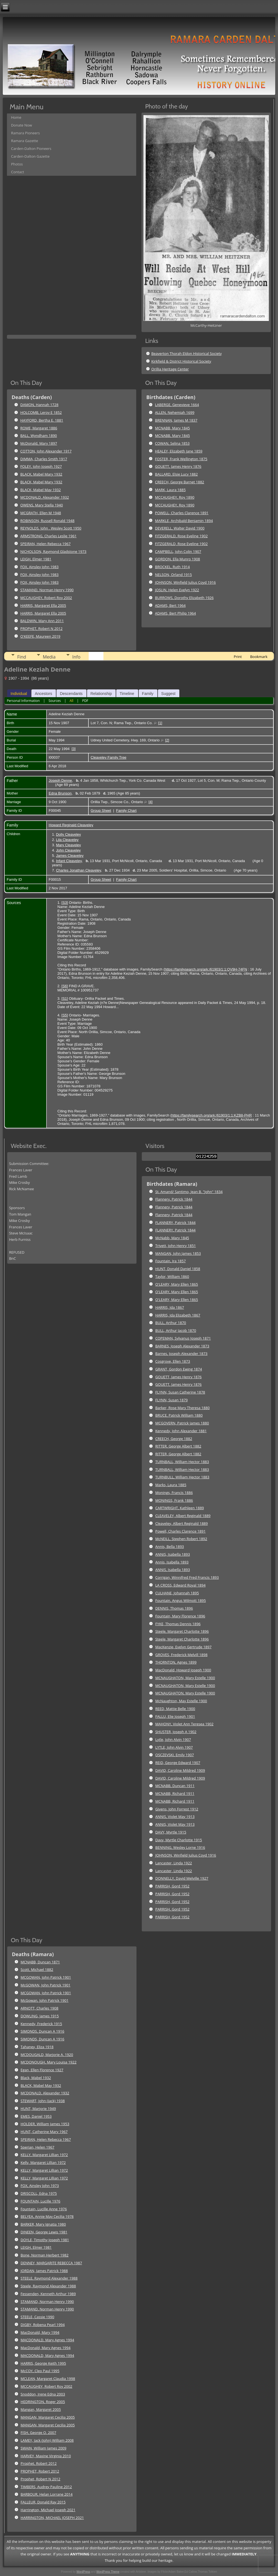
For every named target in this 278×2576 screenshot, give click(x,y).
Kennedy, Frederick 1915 (41, 2023)
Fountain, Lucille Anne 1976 (44, 2208)
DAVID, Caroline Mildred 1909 (180, 1770)
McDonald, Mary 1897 (38, 443)
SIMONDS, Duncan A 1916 (42, 2031)
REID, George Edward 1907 (177, 1762)
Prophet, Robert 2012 (39, 2463)
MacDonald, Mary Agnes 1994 (46, 2347)
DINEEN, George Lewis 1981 (44, 2231)
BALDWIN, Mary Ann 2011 (42, 620)
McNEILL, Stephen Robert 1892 (181, 1538)
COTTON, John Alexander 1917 (45, 451)
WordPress (83, 2571)
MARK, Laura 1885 (170, 489)
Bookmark (258, 656)
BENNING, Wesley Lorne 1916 (180, 1847)
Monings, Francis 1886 (174, 1492)
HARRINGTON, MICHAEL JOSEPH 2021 (52, 2517)
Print (238, 656)
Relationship (101, 693)
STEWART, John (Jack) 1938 (43, 2100)
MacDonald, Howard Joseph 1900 (183, 1669)
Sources (54, 700)
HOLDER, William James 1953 (45, 2123)
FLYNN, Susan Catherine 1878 (180, 1392)
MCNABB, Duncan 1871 (40, 1961)
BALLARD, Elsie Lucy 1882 (176, 474)
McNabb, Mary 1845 (172, 1237)
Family (147, 693)
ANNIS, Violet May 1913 (175, 1816)
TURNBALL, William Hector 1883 (182, 1461)
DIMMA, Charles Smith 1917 (43, 458)
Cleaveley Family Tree (108, 757)
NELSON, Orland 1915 (173, 574)
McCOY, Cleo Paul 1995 (40, 2370)
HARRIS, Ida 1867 (169, 1307)
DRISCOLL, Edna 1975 (39, 2193)
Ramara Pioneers (25, 132)
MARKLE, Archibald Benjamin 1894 (184, 520)
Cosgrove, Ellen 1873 (172, 1361)
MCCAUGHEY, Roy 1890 (175, 497)
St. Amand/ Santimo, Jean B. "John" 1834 (189, 1191)
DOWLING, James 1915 (40, 2015)
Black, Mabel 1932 (36, 2077)
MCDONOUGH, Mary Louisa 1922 (48, 2062)
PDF (85, 700)
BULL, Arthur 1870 (170, 1322)
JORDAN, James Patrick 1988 (44, 2270)
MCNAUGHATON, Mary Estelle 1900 (185, 1677)
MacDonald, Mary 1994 (40, 2332)
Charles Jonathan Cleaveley (78, 870)
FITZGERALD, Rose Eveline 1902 (181, 535)
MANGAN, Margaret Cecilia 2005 (48, 2417)
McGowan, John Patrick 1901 (44, 2000)
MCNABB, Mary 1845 (172, 427)
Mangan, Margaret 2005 (41, 2409)
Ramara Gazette (24, 140)
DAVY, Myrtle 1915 (170, 1832)
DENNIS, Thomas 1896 (174, 1608)
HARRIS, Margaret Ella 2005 (43, 605)
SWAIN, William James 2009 (43, 2448)
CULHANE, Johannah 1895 (177, 1592)
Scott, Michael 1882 (37, 1969)
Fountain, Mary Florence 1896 (180, 1616)
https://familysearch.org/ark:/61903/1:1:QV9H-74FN (206, 969)
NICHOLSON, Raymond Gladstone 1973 (53, 551)
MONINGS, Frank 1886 (174, 1500)
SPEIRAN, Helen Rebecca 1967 (45, 543)
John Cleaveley (68, 850)
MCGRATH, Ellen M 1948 (40, 512)
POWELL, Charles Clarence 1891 (182, 512)
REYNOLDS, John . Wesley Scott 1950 (50, 528)
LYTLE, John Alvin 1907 (174, 1747)
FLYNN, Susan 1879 (171, 1399)
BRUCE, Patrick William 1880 (179, 1415)
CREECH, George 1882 (173, 1438)
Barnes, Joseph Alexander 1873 (181, 1353)
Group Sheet (101, 810)
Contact (17, 171)
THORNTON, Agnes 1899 (176, 1662)
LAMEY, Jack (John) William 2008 (47, 2440)
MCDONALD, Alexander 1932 (44, 497)
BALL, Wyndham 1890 (38, 435)
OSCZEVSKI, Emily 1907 (174, 1754)
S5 (65, 1015)
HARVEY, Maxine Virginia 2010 (46, 2455)
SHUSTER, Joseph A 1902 (176, 1731)
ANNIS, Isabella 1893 (172, 1554)
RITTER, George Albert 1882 (178, 1446)
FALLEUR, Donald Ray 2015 (43, 2502)
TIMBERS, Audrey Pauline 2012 (46, 2486)
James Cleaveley (69, 855)
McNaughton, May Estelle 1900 (181, 1700)
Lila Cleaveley (67, 840)
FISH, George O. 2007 (38, 2432)
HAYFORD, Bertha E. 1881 (41, 420)
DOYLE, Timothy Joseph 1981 (45, 2239)
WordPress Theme (108, 2571)
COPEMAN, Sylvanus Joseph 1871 (183, 1338)
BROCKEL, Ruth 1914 (172, 566)
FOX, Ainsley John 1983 (39, 566)
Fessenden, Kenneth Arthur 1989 (48, 2293)
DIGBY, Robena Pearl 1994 (43, 2324)
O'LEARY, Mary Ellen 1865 (176, 1284)
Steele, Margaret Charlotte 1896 (182, 1631)
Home (16, 117)
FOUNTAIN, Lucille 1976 (40, 2201)
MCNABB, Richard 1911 (175, 1793)
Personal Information (23, 700)
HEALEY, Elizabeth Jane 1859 (179, 451)
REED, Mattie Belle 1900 (175, 1708)
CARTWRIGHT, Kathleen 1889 (179, 1507)
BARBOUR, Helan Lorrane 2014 (47, 2494)
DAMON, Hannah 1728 (39, 404)
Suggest (168, 693)
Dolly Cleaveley (68, 834)
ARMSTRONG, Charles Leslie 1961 (48, 535)
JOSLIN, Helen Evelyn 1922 (177, 589)
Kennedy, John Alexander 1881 (181, 1430)
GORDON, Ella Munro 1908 (177, 558)
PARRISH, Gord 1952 (172, 1886)
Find (21, 657)
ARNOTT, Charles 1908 (39, 2008)
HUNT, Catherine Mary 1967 (44, 2131)
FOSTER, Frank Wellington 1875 (181, 458)
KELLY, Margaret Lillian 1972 (44, 2154)
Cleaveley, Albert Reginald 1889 (181, 1523)
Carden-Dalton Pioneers (31, 148)
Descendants (71, 693)
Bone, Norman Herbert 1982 (44, 2255)
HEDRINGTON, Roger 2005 (43, 2401)
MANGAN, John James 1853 (178, 1253)
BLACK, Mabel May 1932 (40, 489)
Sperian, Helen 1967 (37, 2147)
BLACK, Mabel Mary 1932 (41, 474)
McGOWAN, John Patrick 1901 (45, 1985)
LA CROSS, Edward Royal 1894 (180, 1585)
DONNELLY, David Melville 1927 (182, 1878)
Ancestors (43, 693)
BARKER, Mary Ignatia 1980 (43, 2224)
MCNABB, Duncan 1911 (175, 1785)
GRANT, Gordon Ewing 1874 (178, 1369)
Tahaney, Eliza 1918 (37, 2046)
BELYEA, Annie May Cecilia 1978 (47, 2216)
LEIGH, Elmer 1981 (35, 558)
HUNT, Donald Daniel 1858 (177, 1268)
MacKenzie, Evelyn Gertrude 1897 (183, 1646)
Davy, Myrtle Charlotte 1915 (178, 1839)
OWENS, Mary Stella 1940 (41, 505)
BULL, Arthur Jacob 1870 (175, 1330)
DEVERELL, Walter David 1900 (180, 528)
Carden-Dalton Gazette (30, 156)
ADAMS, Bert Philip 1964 (175, 613)
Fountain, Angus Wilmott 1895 (180, 1600)
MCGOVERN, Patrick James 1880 (182, 1423)
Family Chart (126, 810)
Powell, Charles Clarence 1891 (180, 1531)
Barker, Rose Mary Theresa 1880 (182, 1407)
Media (49, 657)
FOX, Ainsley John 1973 (40, 2185)
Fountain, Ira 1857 (170, 1260)
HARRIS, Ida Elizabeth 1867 (177, 1315)
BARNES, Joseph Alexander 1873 (182, 1345)
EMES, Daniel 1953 (36, 2116)
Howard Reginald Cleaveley (71, 825)
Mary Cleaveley (68, 845)
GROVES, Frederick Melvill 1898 (181, 1654)
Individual (19, 693)
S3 (65, 902)
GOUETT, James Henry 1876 (178, 466)
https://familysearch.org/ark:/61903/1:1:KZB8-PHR (212, 1115)
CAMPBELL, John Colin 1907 (178, 551)
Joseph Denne (60, 780)
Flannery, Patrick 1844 (173, 1199)
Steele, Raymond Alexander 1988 (48, 2285)
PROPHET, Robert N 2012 (41, 628)
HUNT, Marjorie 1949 (38, 2108)
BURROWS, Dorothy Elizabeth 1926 (184, 597)
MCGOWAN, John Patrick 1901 (46, 1977)
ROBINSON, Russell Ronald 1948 (47, 520)
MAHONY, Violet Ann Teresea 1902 (184, 1723)
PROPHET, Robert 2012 (40, 2471)
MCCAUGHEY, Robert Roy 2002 (46, 597)
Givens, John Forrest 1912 (176, 1809)
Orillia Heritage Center (170, 369)
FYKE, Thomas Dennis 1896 (178, 1623)
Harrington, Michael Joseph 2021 (48, 2509)
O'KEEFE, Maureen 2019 (40, 636)
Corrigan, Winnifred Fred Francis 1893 (187, 1577)
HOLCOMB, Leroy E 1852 (41, 412)
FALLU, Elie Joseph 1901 (175, 1716)
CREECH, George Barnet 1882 (179, 481)
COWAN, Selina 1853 (172, 443)
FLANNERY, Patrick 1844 (175, 1222)
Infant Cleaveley (68, 861)
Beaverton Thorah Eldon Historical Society (186, 353)
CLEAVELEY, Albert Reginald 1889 (183, 1515)
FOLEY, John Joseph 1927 (41, 466)
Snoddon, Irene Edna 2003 (43, 2394)
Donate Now (21, 125)
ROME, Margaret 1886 (38, 427)
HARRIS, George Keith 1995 (43, 2363)
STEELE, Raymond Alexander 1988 (49, 2278)
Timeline (127, 693)
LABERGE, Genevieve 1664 (177, 404)
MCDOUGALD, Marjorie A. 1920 (47, 2054)
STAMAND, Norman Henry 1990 (47, 589)
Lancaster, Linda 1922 (173, 1862)
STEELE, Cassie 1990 (37, 2316)
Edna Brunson (60, 793)
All (71, 700)
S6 (65, 986)
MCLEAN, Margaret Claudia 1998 (48, 2378)
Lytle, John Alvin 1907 (173, 1739)
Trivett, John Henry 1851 (175, 1245)
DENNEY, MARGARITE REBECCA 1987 (51, 2262)
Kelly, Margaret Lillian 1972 (43, 2162)
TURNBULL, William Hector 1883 (182, 1476)
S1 (65, 998)
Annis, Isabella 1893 (172, 1562)
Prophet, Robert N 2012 (40, 2478)
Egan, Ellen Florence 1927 (42, 2069)
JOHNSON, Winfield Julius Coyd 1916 (185, 582)
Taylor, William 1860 (172, 1276)
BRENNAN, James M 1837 (176, 420)
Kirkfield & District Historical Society (181, 361)
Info (76, 657)
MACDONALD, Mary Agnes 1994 (47, 2339)
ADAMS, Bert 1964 (170, 605)
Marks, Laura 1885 (171, 1484)
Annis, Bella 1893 (169, 1546)
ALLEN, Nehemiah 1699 (175, 412)
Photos (17, 164)
